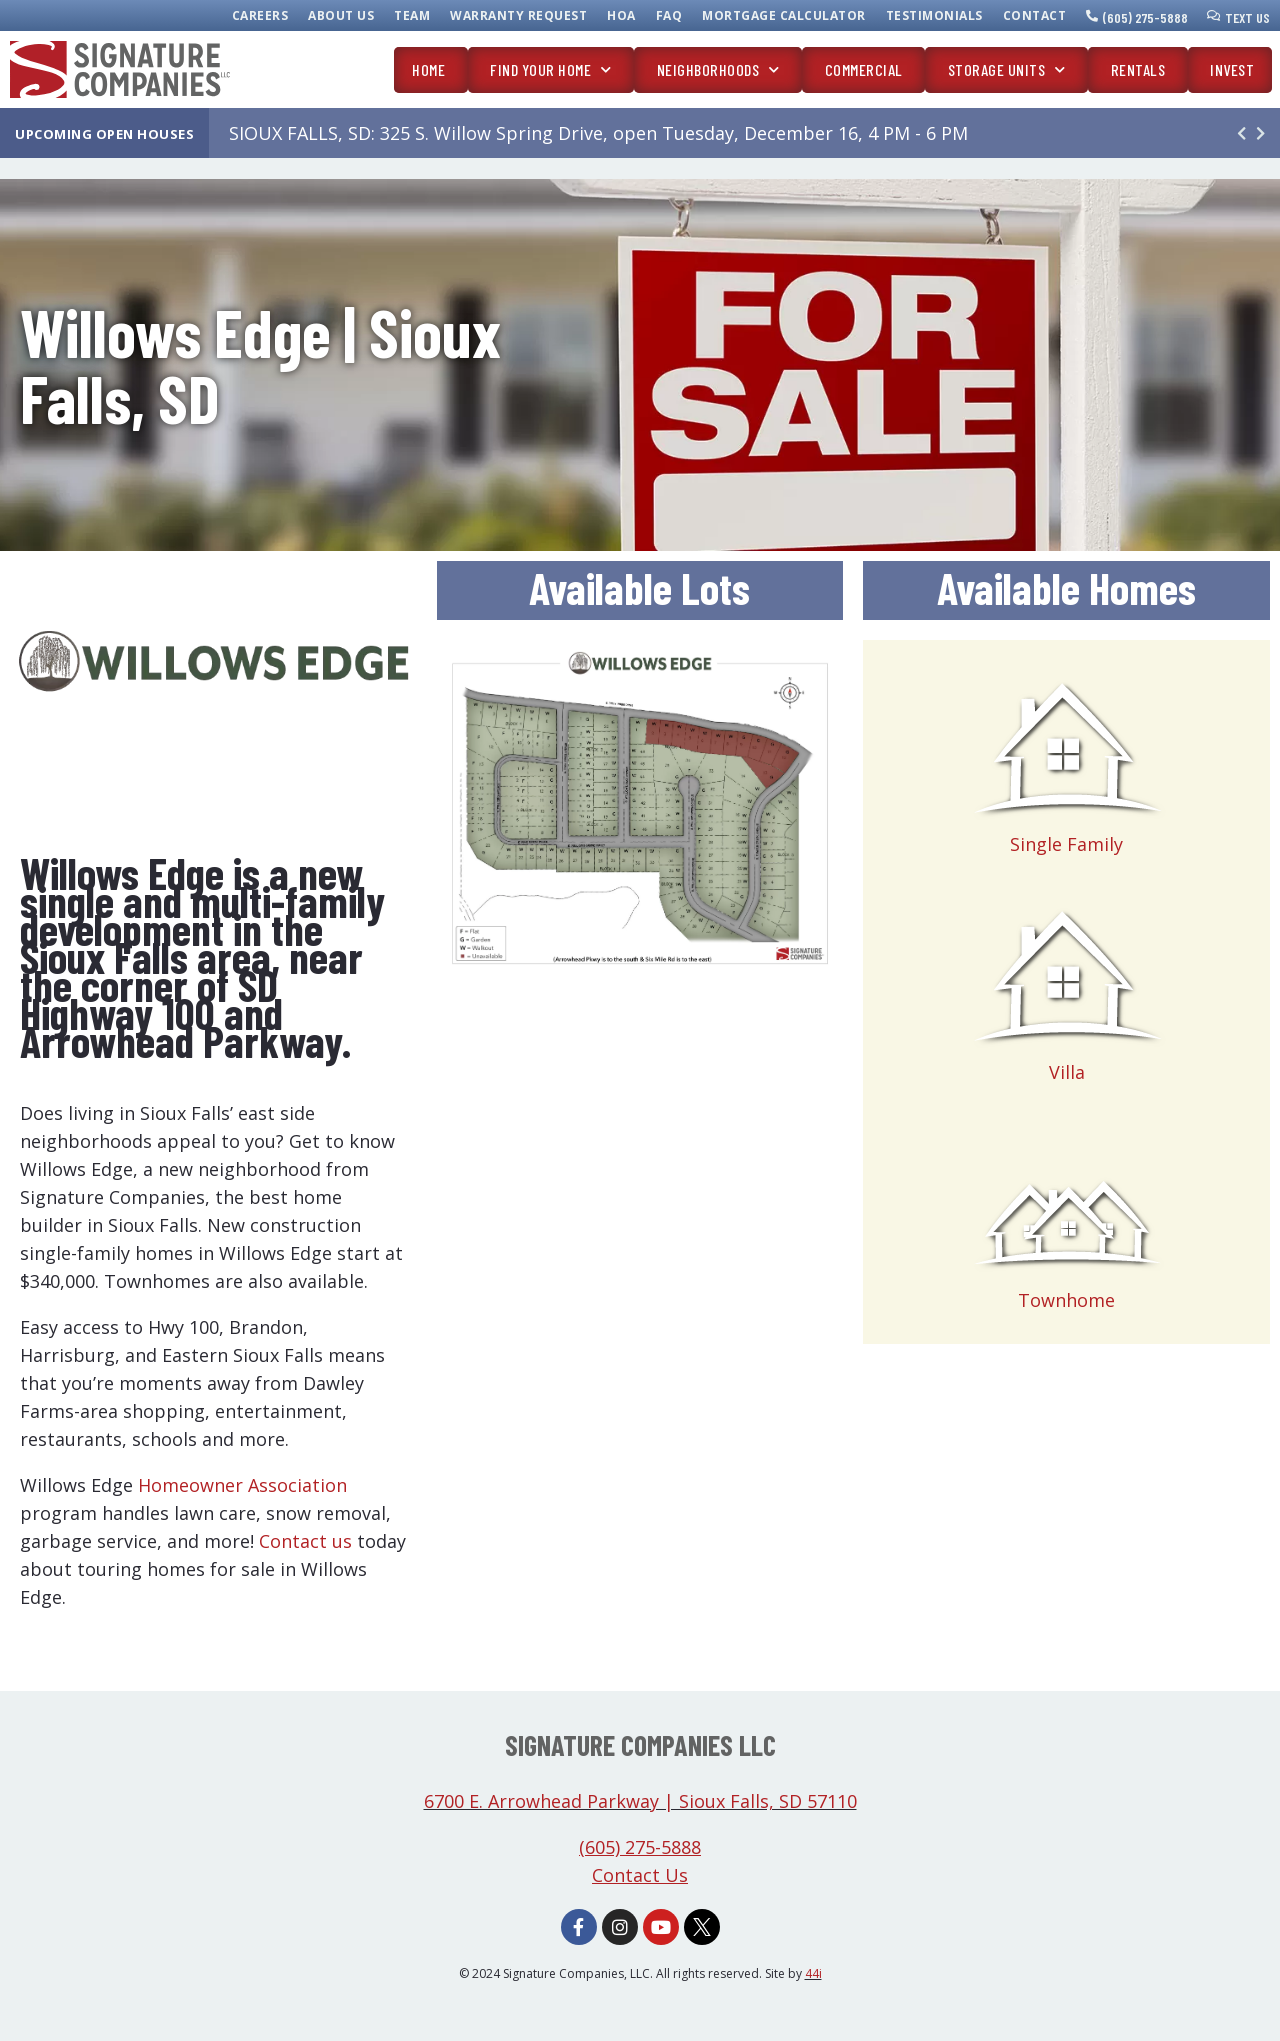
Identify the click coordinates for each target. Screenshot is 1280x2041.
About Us (341, 15)
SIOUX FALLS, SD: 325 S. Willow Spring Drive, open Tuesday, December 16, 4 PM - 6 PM (598, 133)
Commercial (864, 69)
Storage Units (1007, 69)
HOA (621, 15)
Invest (1232, 69)
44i (813, 1973)
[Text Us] (1214, 16)
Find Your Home (551, 69)
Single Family (1066, 844)
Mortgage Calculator (784, 15)
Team (412, 15)
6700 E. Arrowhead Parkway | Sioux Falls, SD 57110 (640, 1801)
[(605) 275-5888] (1092, 16)
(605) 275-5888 (1145, 17)
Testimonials (934, 15)
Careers (260, 15)
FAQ (669, 15)
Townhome (1066, 1300)
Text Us (1247, 17)
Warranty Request (518, 15)
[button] (1260, 133)
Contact (1035, 15)
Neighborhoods (718, 69)
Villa (1067, 1072)
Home (428, 69)
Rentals (1138, 69)
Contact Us (640, 1875)
